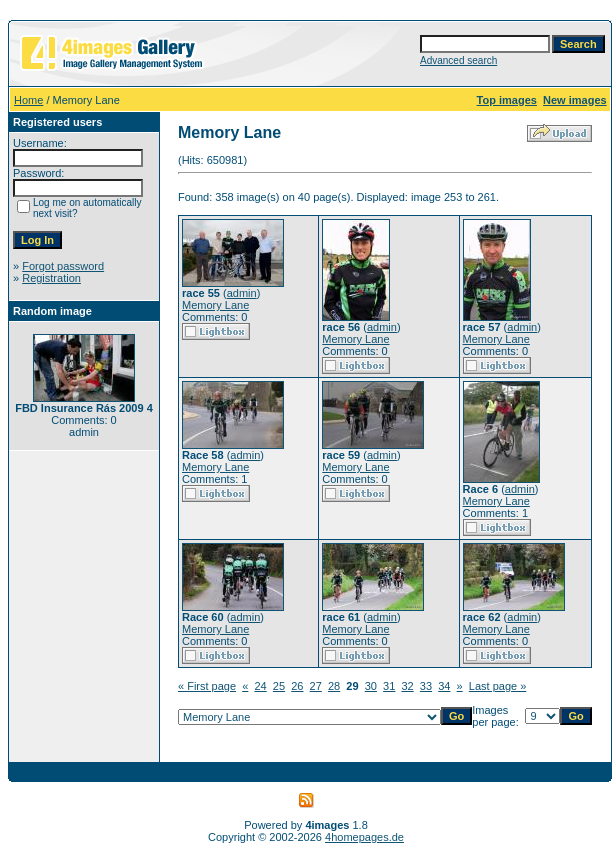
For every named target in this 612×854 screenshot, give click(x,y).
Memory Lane (215, 305)
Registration (51, 278)
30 (371, 686)
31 (389, 686)
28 (334, 686)
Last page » (498, 686)
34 (444, 686)
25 (279, 686)
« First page (207, 686)
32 (407, 686)
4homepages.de (364, 837)
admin (242, 293)
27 (316, 686)
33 (426, 686)
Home (28, 100)
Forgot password (63, 266)
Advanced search (458, 60)
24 (260, 686)
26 (297, 686)
